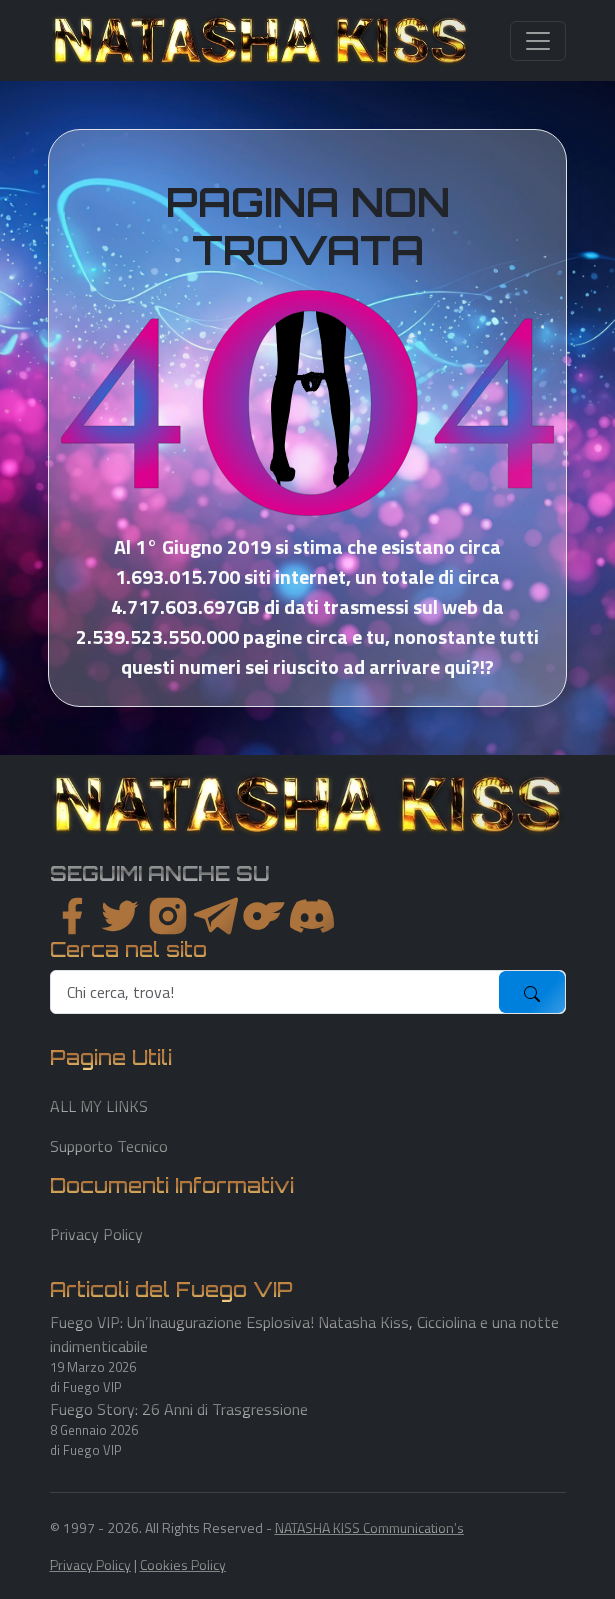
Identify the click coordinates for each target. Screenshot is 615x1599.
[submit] (532, 992)
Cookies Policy (183, 1564)
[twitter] (120, 916)
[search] (275, 992)
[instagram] (168, 916)
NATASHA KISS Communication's (369, 1527)
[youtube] (312, 916)
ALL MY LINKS (99, 1106)
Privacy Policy (96, 1234)
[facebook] (72, 916)
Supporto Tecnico (109, 1146)
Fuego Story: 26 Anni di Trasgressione (179, 1409)
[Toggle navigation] (538, 41)
